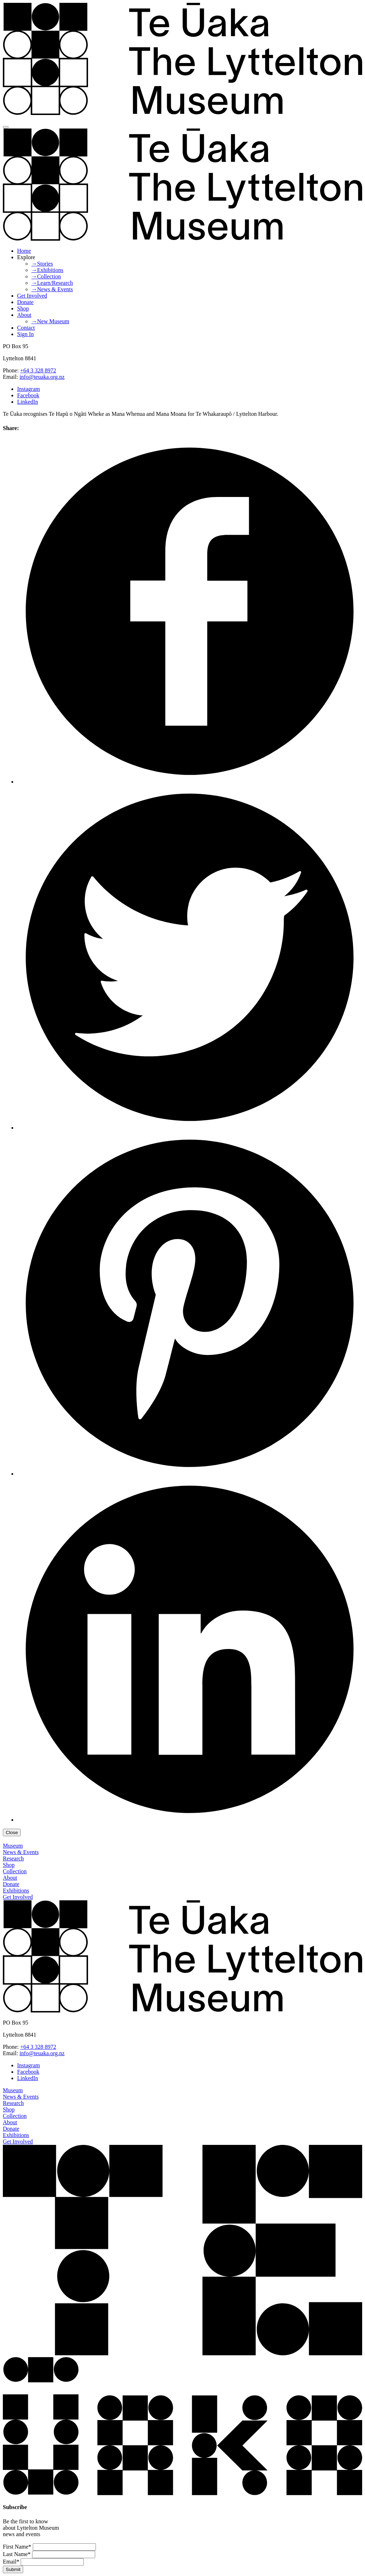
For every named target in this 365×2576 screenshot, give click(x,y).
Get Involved (32, 296)
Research (13, 1858)
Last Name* (17, 2554)
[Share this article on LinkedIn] (189, 1820)
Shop (23, 308)
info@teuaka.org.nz (42, 377)
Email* (11, 2562)
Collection (15, 1871)
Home (24, 251)
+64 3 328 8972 (38, 370)
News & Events (20, 1852)
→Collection (46, 276)
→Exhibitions (47, 270)
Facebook (28, 395)
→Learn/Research (52, 283)
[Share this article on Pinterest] (189, 1474)
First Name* (17, 2547)
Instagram (28, 389)
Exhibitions (16, 1891)
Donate (25, 302)
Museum (13, 1846)
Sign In (25, 334)
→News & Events (52, 289)
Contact (26, 328)
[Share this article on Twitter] (189, 1128)
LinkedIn (27, 402)
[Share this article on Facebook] (189, 782)
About (24, 315)
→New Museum (50, 321)
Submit (13, 2569)
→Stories (42, 264)
